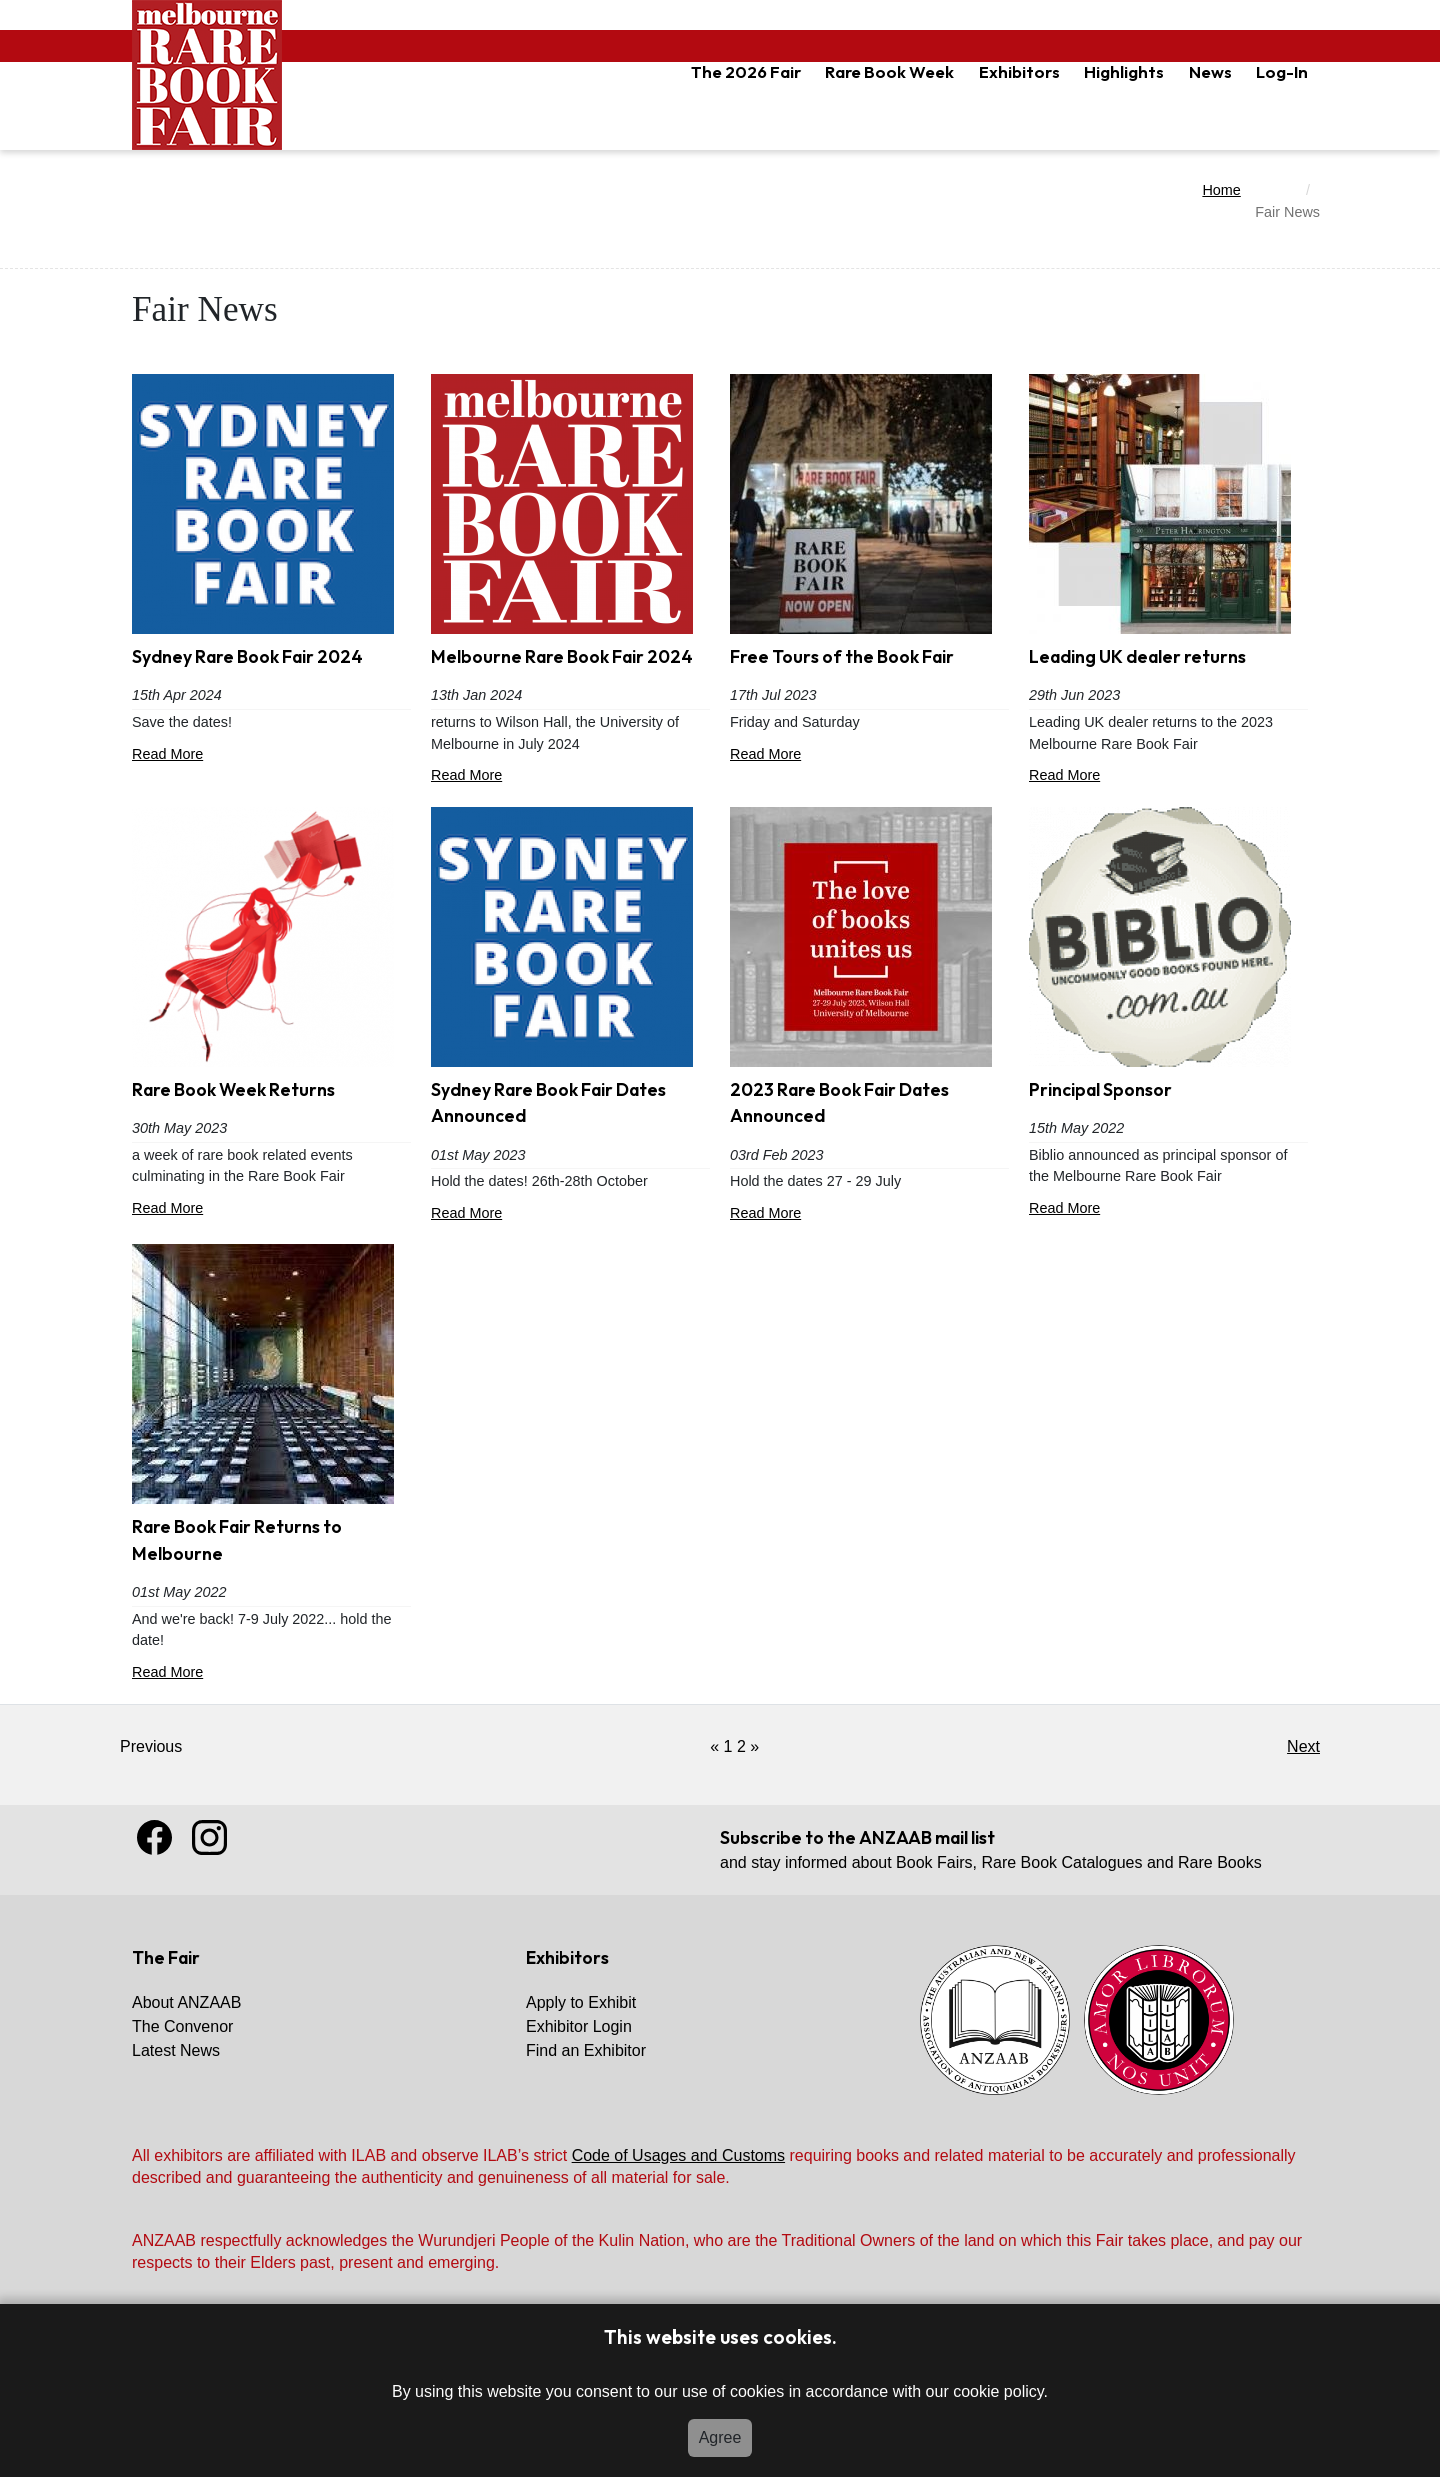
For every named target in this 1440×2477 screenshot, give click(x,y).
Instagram (209, 1837)
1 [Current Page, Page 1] (728, 1746)
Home (1221, 190)
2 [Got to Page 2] (741, 1746)
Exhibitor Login (579, 2026)
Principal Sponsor (1100, 1089)
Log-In (1282, 71)
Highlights (1124, 71)
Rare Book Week (889, 71)
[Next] (754, 1746)
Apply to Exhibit (581, 2002)
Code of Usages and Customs (678, 2155)
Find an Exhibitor (586, 2050)
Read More (271, 756)
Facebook (154, 1837)
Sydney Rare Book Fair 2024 (247, 656)
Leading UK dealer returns (1137, 656)
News (1210, 71)
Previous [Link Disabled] (151, 1746)
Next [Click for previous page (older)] (1303, 1746)
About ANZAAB (186, 2002)
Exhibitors (1019, 71)
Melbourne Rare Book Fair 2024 (562, 656)
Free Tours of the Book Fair (842, 656)
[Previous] (714, 1746)
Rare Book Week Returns (233, 1089)
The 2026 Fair (746, 71)
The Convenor (182, 2026)
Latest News (176, 2050)
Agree (720, 2437)
